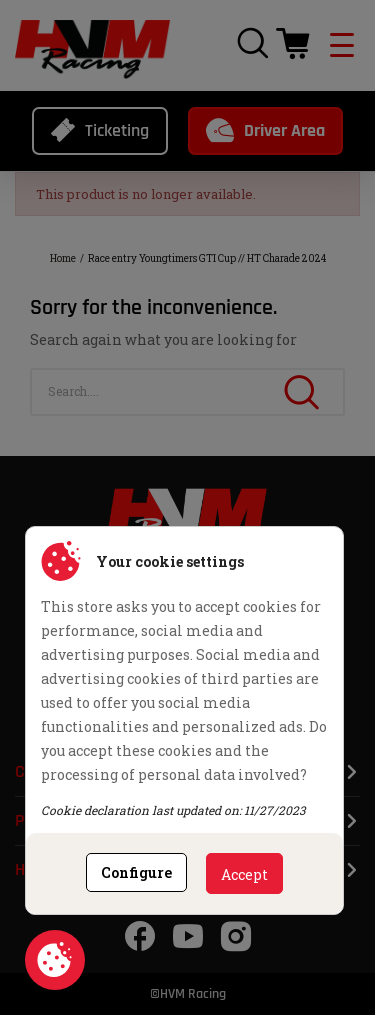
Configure (136, 872)
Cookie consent (55, 960)
